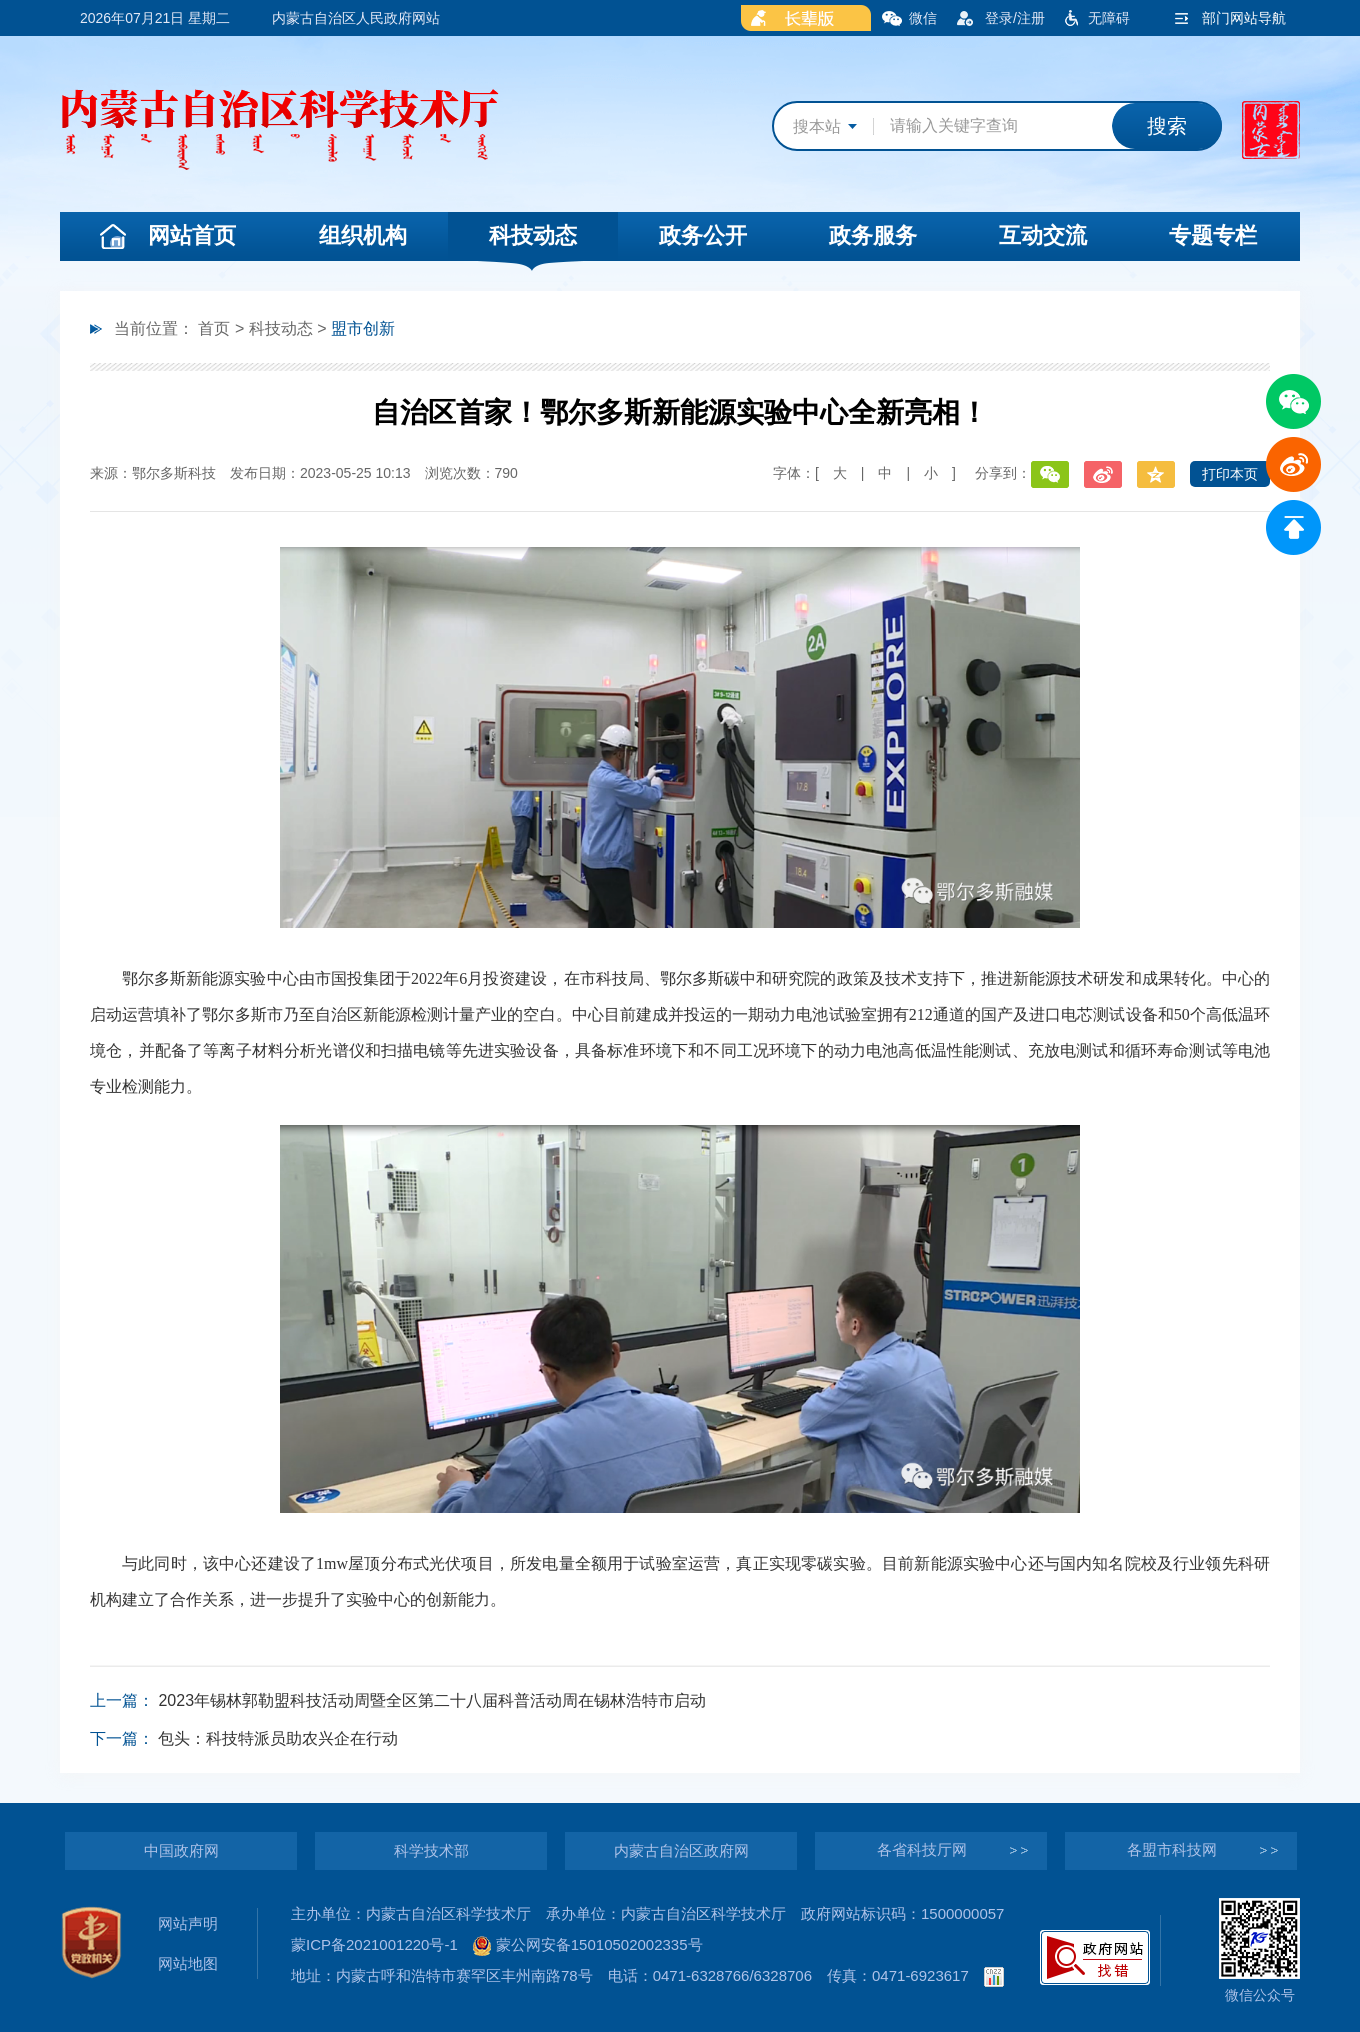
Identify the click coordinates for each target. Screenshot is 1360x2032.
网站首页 (192, 235)
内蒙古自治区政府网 (681, 1850)
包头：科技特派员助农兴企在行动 (278, 1738)
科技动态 (533, 235)
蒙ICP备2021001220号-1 (374, 1944)
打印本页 (1230, 474)
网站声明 (188, 1923)
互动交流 (1043, 235)
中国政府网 (181, 1850)
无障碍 (1109, 18)
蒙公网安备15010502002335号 (588, 1944)
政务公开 (703, 235)
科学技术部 (431, 1850)
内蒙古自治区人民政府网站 (356, 18)
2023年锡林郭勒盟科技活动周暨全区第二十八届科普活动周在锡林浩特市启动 (432, 1700)
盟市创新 (363, 328)
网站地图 (188, 1963)
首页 (214, 328)
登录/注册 (1015, 18)
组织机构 (363, 235)
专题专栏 (1213, 235)
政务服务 (873, 235)
